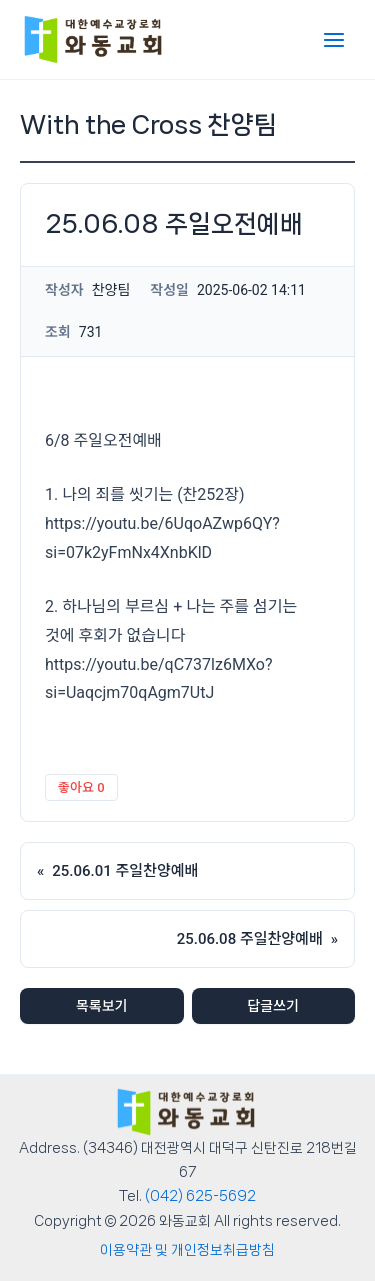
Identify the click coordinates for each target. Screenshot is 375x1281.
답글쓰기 (273, 1006)
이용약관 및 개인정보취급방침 (187, 1250)
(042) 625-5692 (200, 1196)
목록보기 (102, 1006)
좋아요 (81, 787)
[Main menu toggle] (334, 40)
